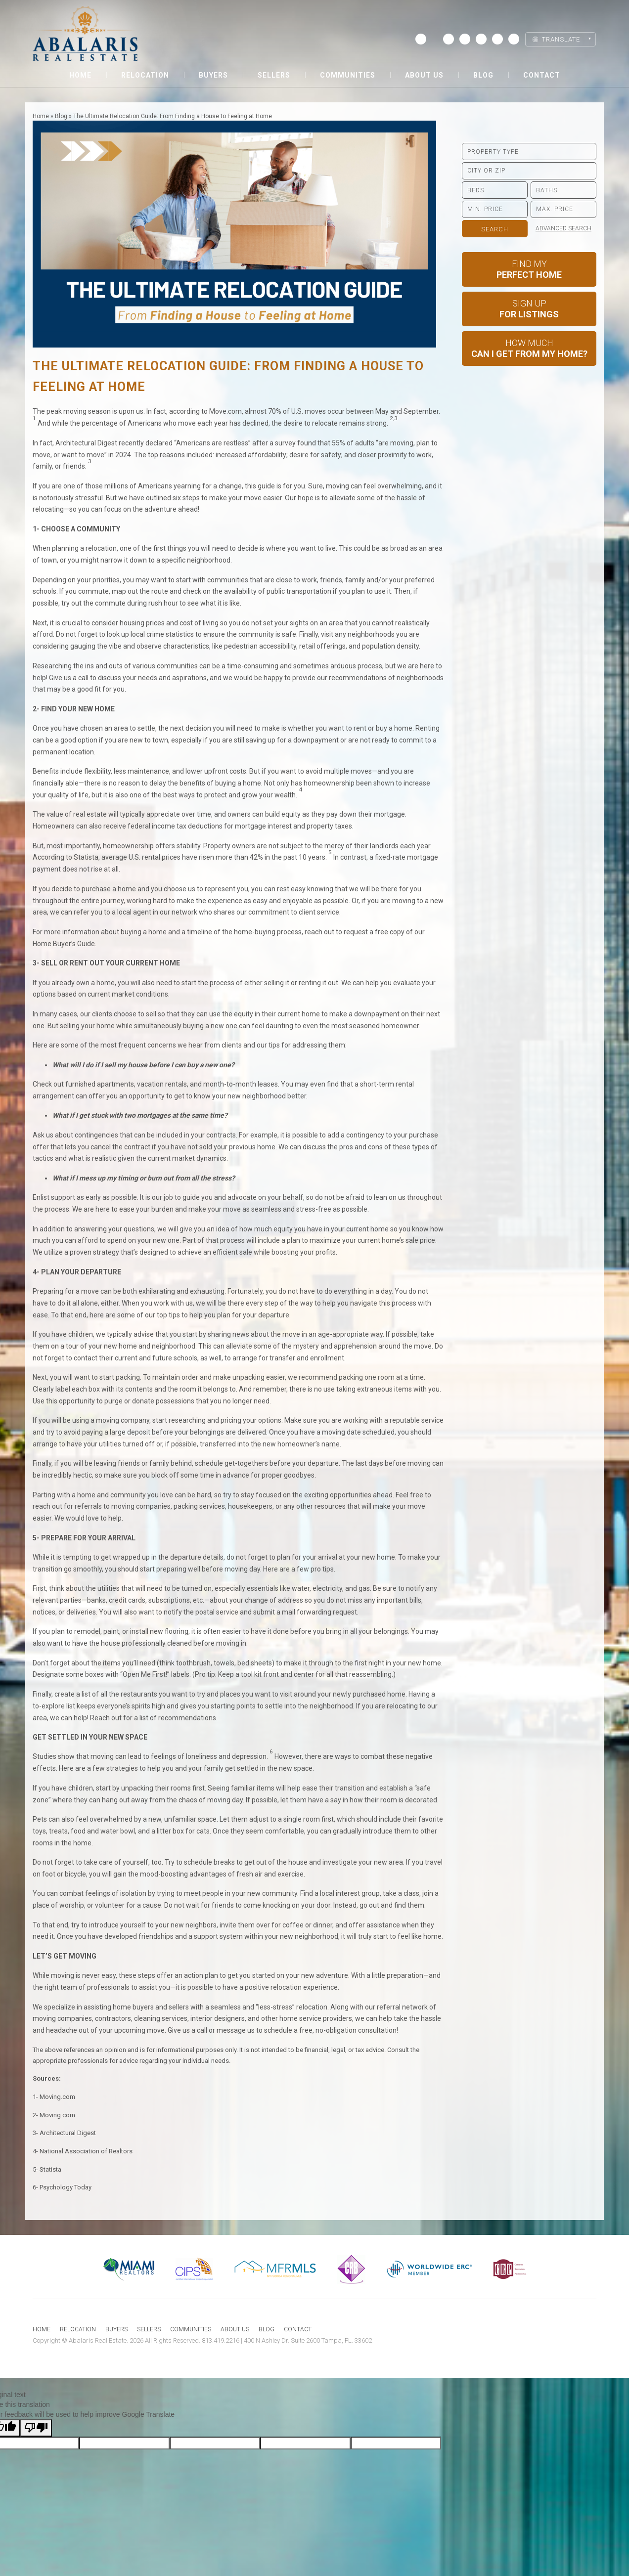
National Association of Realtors (86, 2151)
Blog (483, 75)
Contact (541, 75)
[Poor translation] (36, 2428)
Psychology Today (65, 2187)
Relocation (145, 75)
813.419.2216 (220, 2340)
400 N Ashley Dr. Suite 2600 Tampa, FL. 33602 (308, 2340)
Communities (347, 75)
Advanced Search (563, 228)
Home (80, 75)
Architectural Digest (68, 2133)
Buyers (213, 75)
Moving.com (57, 2096)
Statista (50, 2169)
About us (424, 75)
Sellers (274, 75)
